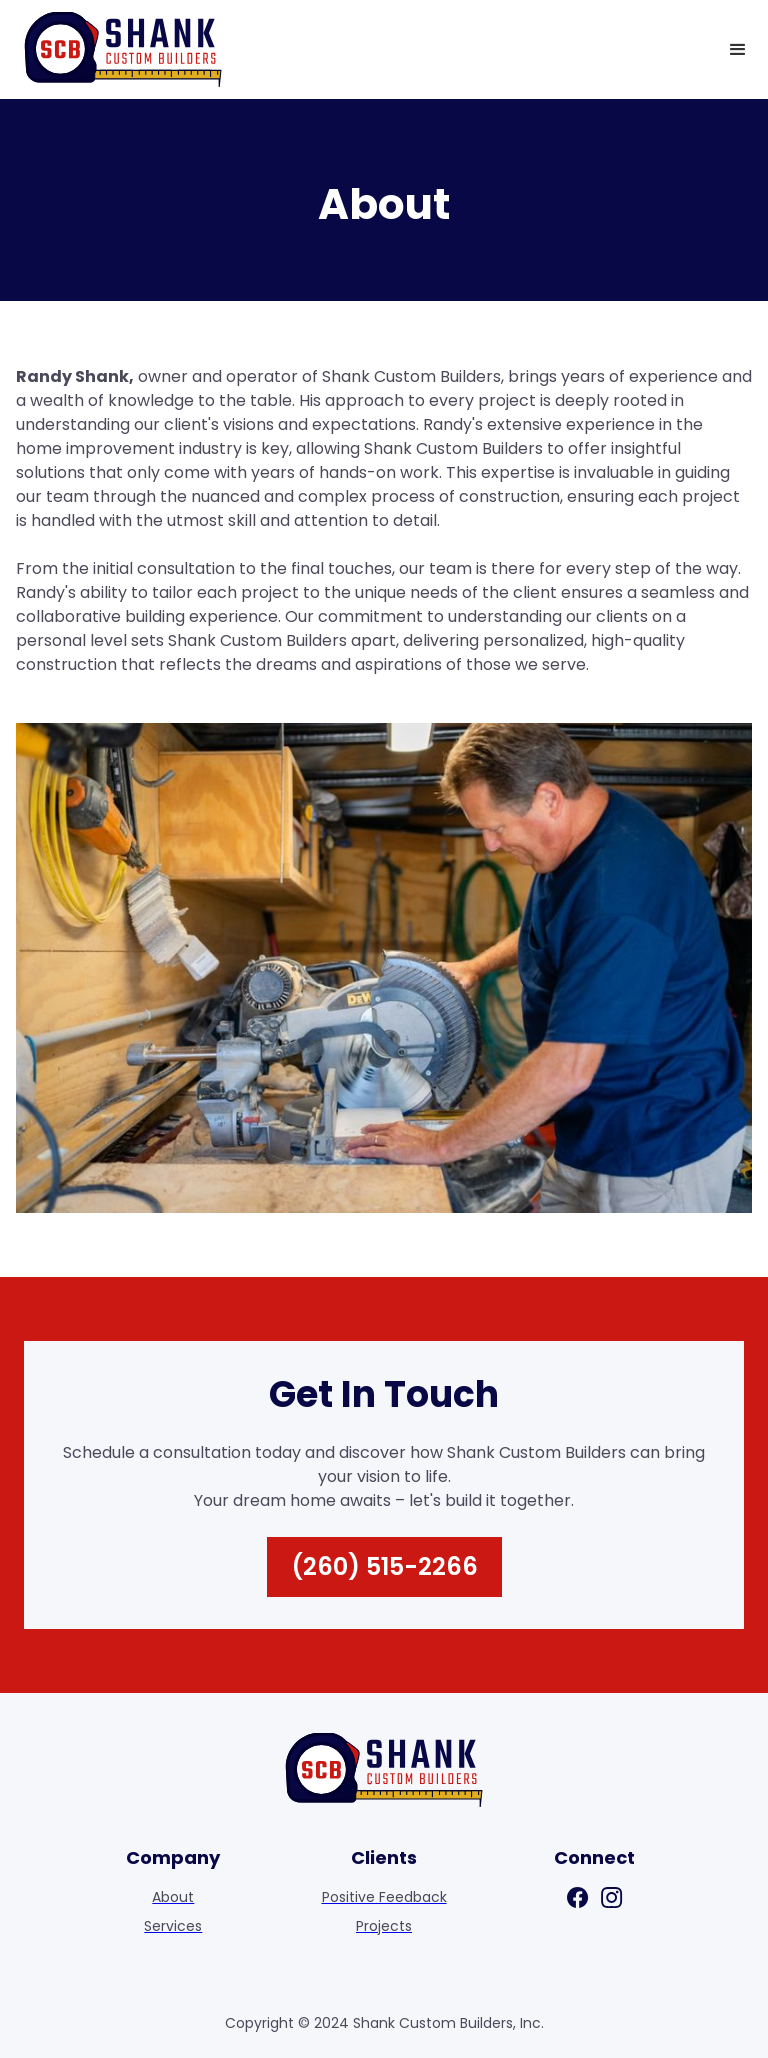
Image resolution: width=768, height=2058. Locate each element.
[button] (738, 50)
